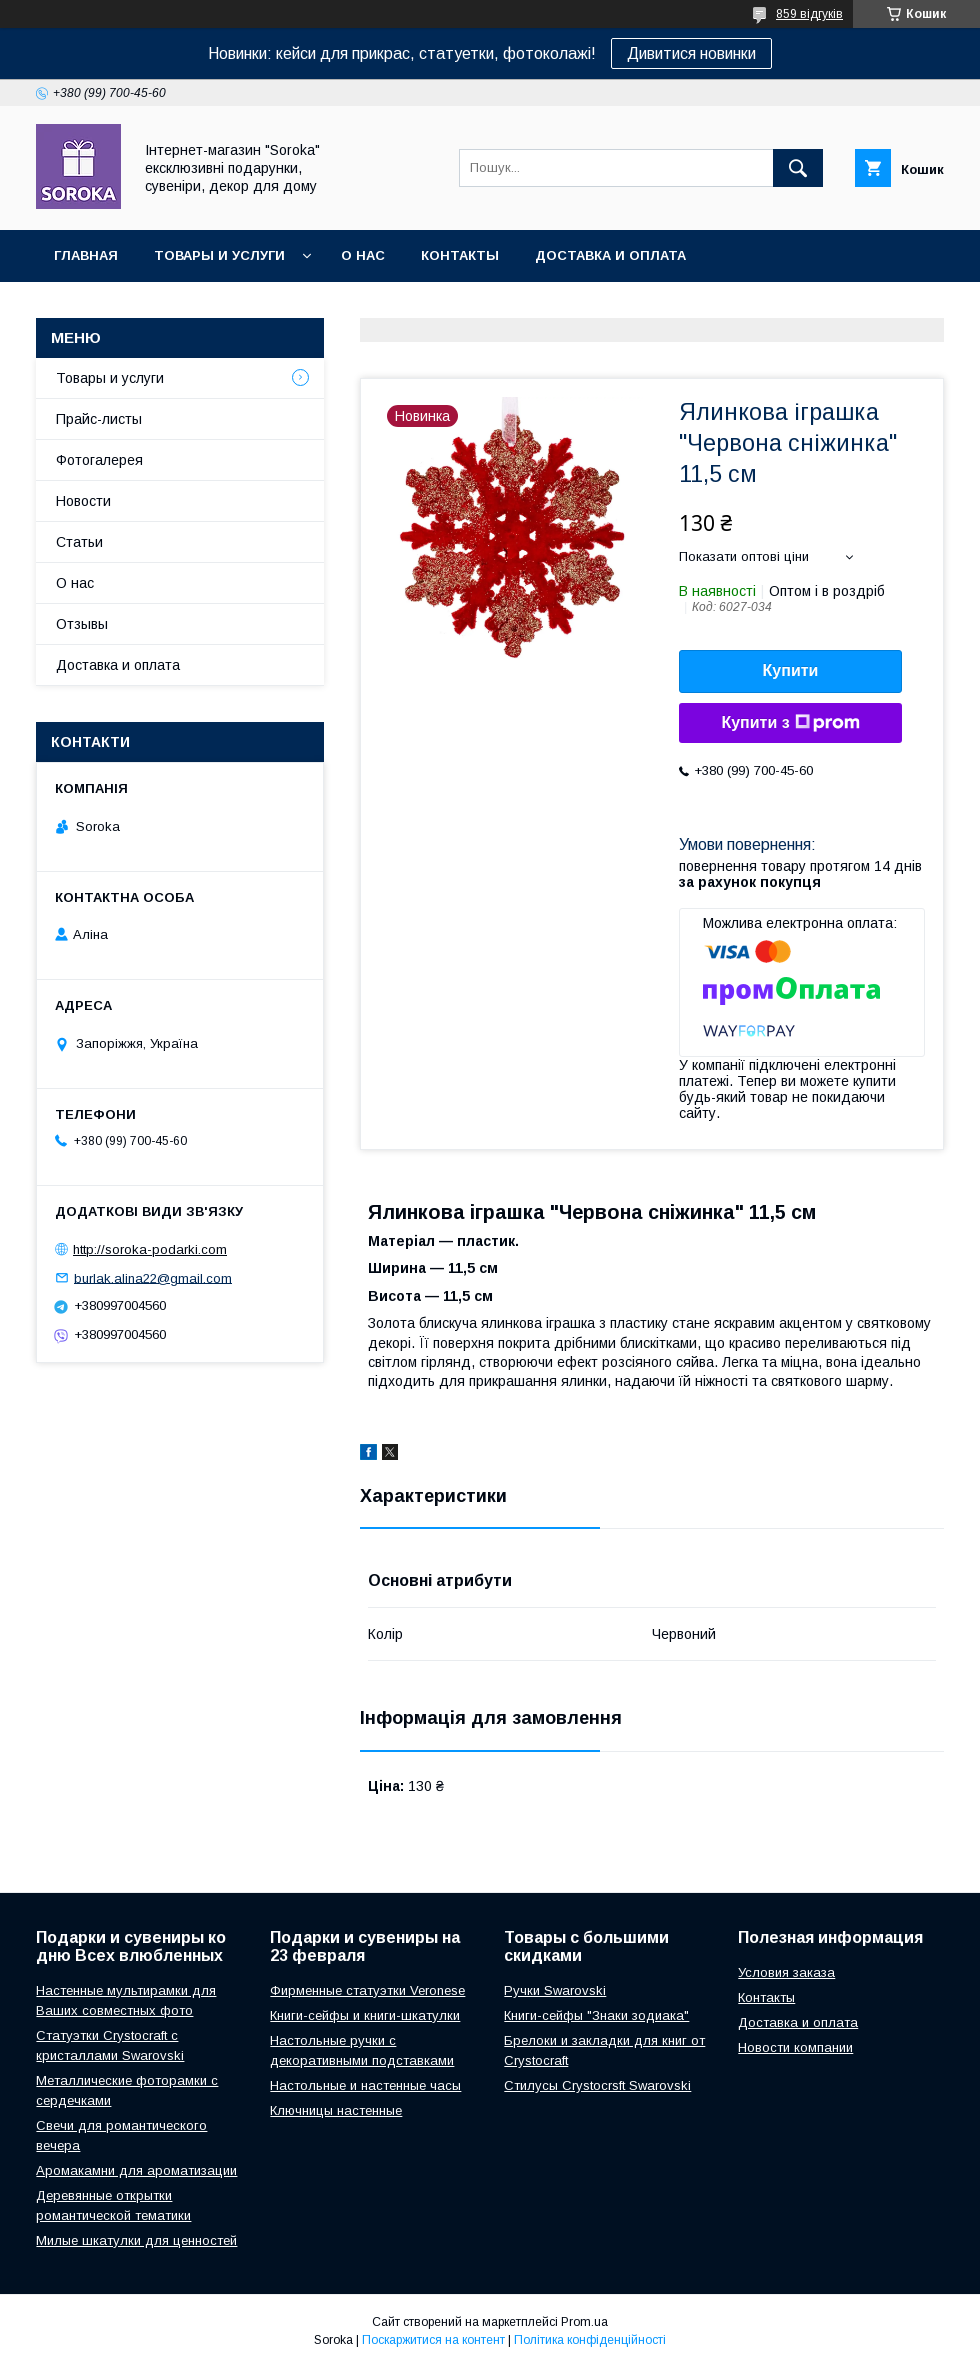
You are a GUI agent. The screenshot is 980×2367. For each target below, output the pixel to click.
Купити (791, 670)
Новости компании (795, 2047)
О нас (363, 255)
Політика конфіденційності (590, 2340)
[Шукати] (798, 168)
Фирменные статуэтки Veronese (367, 1990)
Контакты (460, 255)
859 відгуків (809, 14)
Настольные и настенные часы (365, 2085)
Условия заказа (786, 1972)
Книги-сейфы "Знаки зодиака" (596, 2015)
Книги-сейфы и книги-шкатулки (365, 2015)
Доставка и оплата (610, 255)
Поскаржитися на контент (433, 2340)
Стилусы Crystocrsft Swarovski (597, 2085)
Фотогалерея (99, 460)
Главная (86, 255)
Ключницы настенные (336, 2110)
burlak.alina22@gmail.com (153, 1277)
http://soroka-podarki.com (150, 1249)
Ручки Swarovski (555, 1990)
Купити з (790, 723)
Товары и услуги (219, 255)
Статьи (79, 542)
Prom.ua (584, 2322)
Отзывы (82, 624)
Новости (83, 501)
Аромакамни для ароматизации (136, 2170)
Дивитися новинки (691, 53)
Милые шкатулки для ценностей (136, 2240)
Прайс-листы (99, 419)
